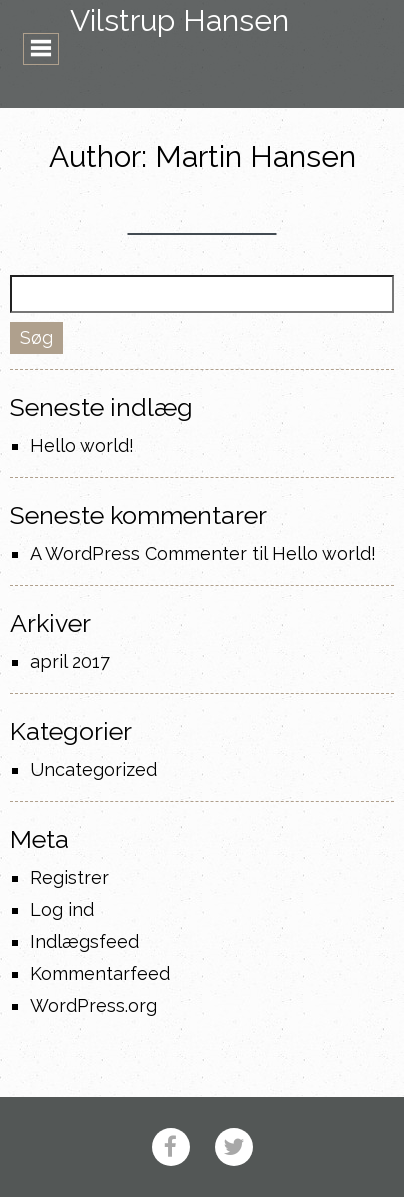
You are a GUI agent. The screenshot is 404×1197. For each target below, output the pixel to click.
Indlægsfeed (84, 941)
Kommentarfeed (100, 973)
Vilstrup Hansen (179, 20)
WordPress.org (93, 1005)
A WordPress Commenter (138, 553)
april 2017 (70, 661)
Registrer (69, 877)
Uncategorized (93, 769)
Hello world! (82, 445)
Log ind (62, 909)
